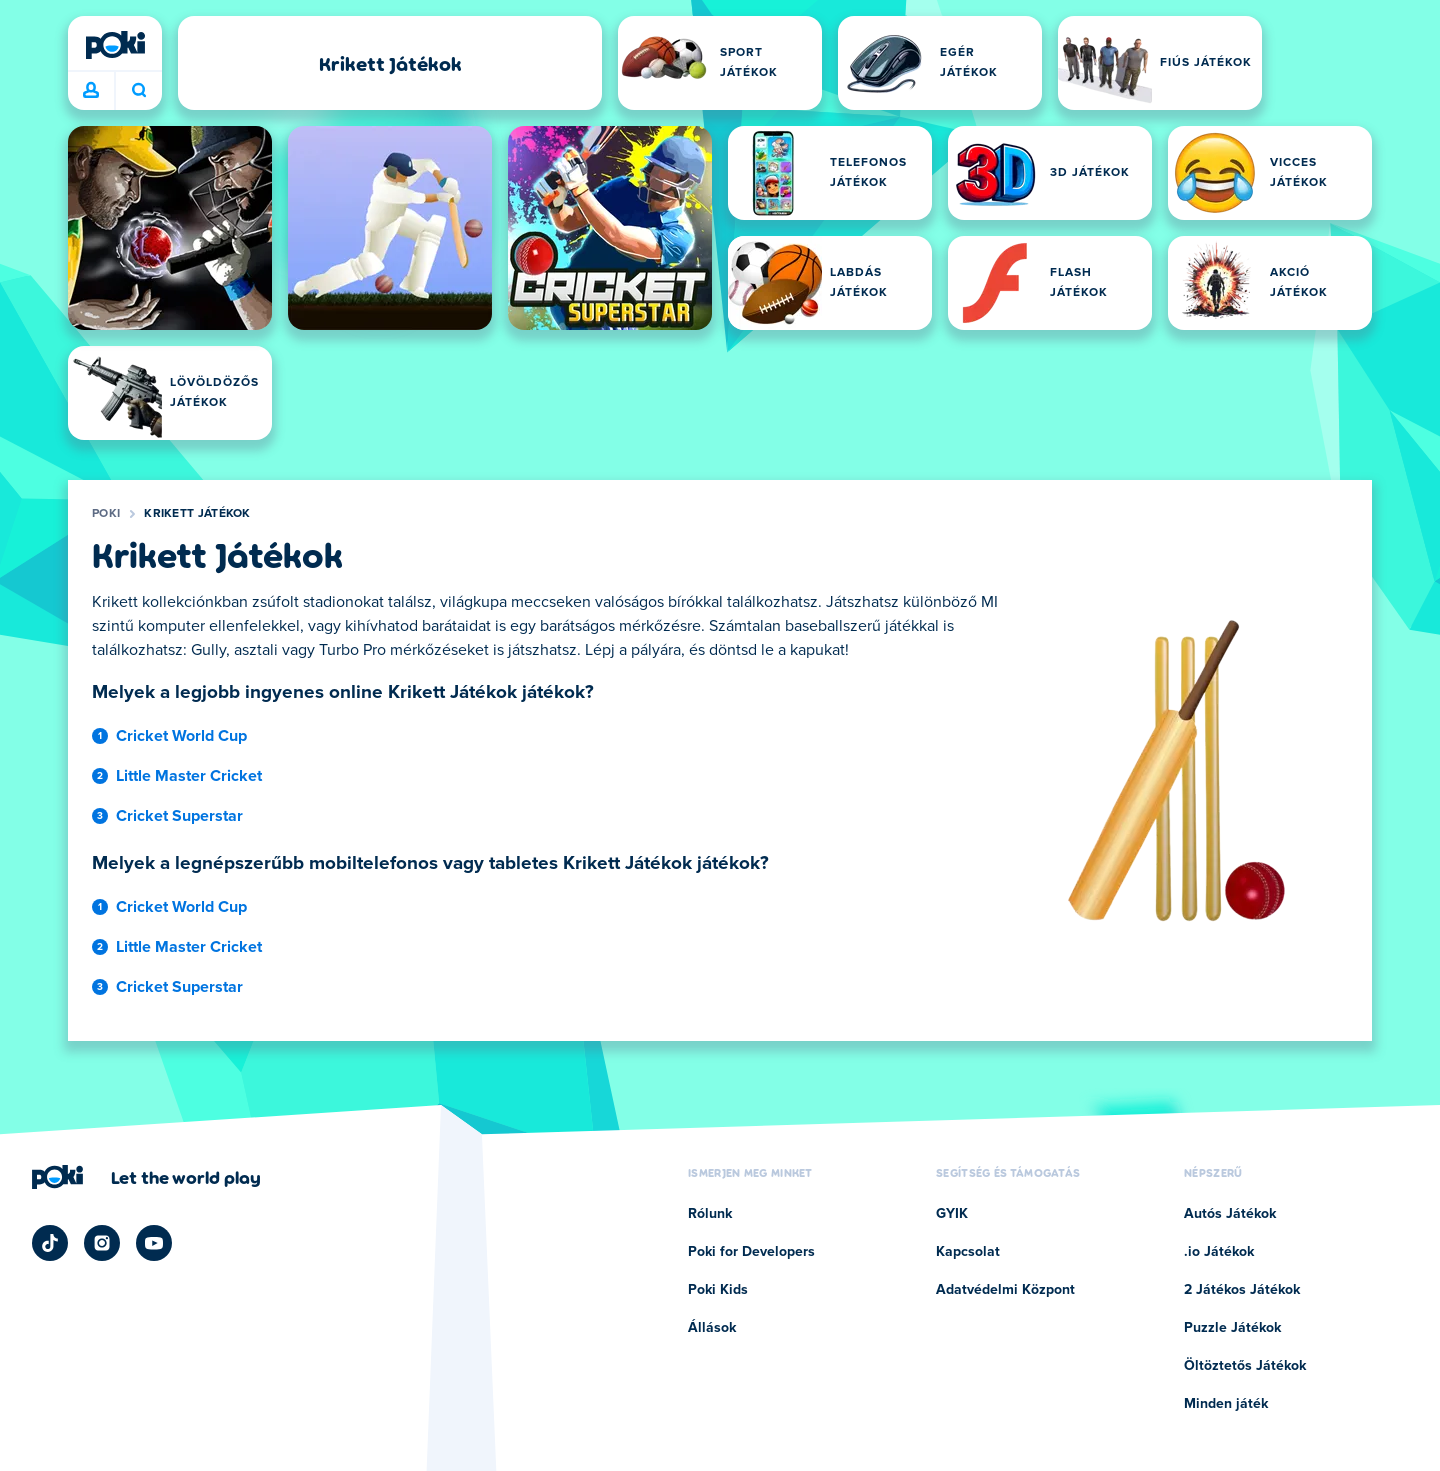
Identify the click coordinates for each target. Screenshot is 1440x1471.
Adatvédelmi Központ (1005, 1290)
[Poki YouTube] (154, 1243)
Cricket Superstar (179, 816)
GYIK (952, 1214)
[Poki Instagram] (102, 1243)
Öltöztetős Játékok (1245, 1366)
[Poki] (115, 45)
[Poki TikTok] (50, 1243)
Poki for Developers (751, 1252)
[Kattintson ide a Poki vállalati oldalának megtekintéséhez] (146, 1177)
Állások (712, 1328)
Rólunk (710, 1214)
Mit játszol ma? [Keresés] (139, 90)
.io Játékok (1219, 1252)
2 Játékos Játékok (1242, 1290)
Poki (106, 514)
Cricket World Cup (181, 736)
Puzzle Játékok (1232, 1328)
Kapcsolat (968, 1252)
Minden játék (1226, 1404)
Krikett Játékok (197, 514)
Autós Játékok (1230, 1214)
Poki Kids (718, 1290)
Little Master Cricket (189, 776)
